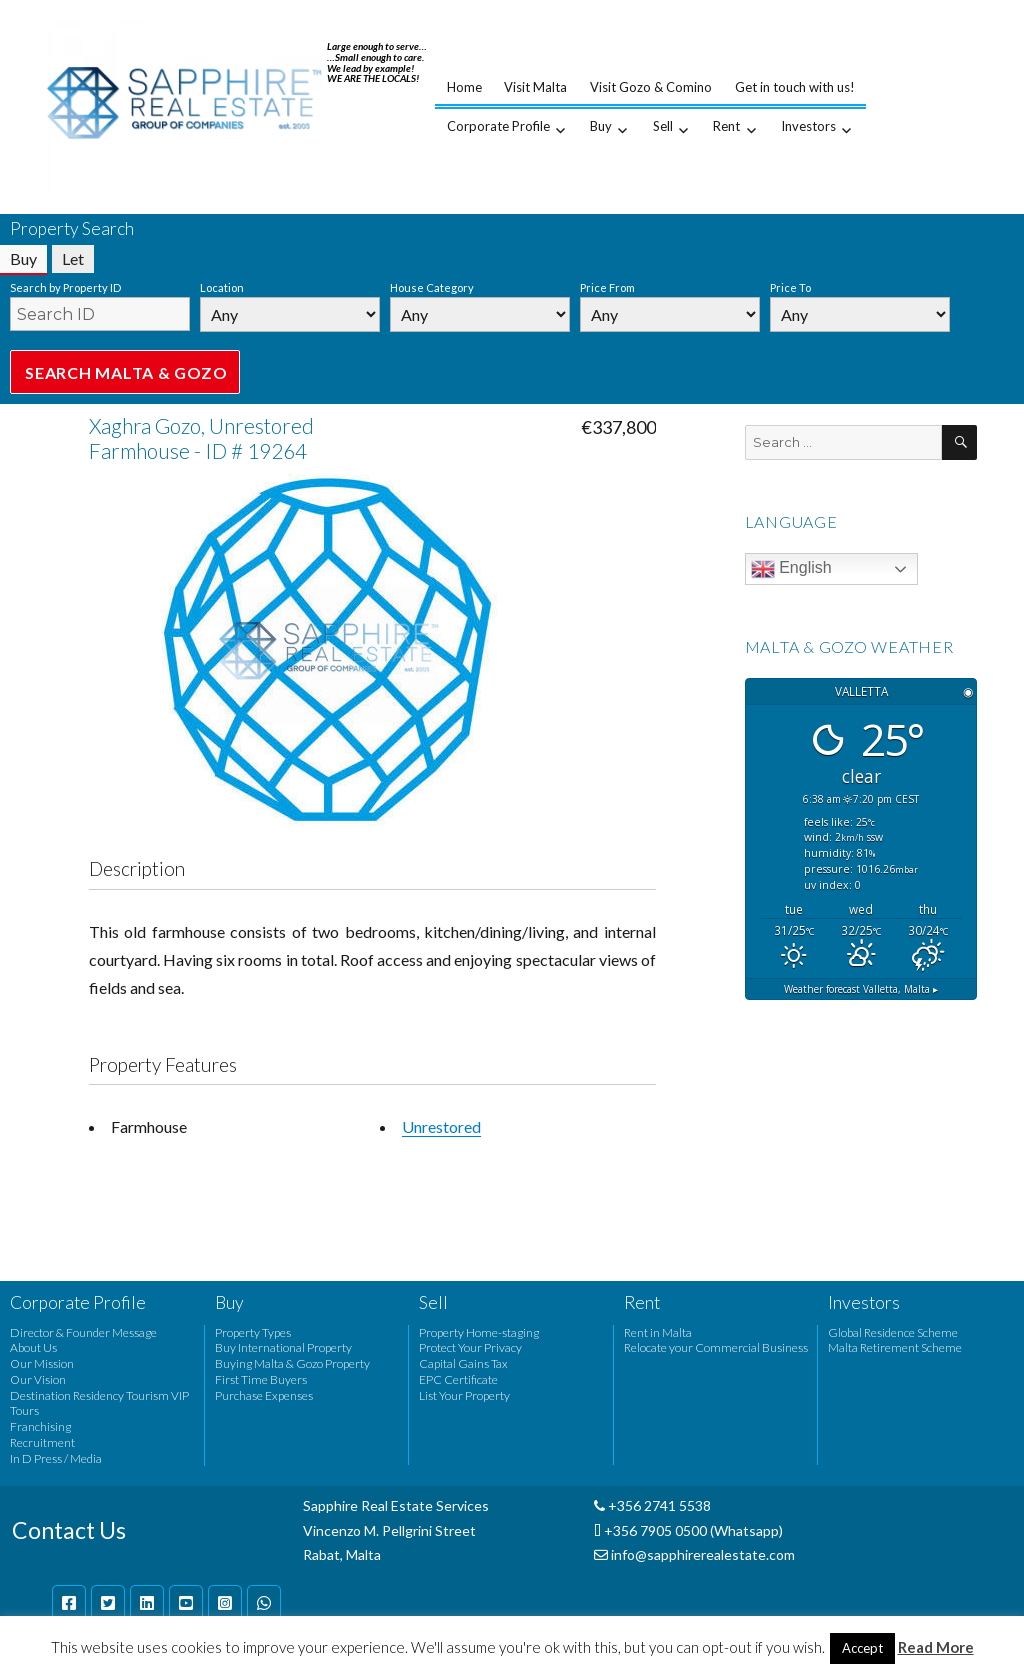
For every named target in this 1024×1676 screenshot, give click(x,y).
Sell (663, 126)
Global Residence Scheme (893, 1332)
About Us (33, 1347)
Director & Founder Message (83, 1332)
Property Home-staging (479, 1332)
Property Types (253, 1332)
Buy (601, 126)
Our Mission (42, 1363)
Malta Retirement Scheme (895, 1347)
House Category (432, 287)
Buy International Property (283, 1347)
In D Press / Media (56, 1458)
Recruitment (42, 1442)
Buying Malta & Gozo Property (292, 1363)
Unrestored (441, 1126)
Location (222, 287)
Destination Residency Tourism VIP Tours (99, 1403)
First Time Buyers (261, 1379)
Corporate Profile (498, 126)
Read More (936, 1647)
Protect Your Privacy (470, 1347)
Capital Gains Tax (463, 1363)
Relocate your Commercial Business (716, 1347)
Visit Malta (535, 87)
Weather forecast (861, 989)
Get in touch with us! (795, 87)
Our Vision (38, 1379)
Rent (726, 126)
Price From (607, 287)
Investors (808, 126)
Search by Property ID (65, 287)
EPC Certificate (458, 1379)
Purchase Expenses (264, 1395)
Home (464, 87)
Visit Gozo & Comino (651, 87)
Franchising (40, 1426)
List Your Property (464, 1395)
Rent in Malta (658, 1332)
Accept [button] (862, 1648)
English (791, 569)
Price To (790, 287)
